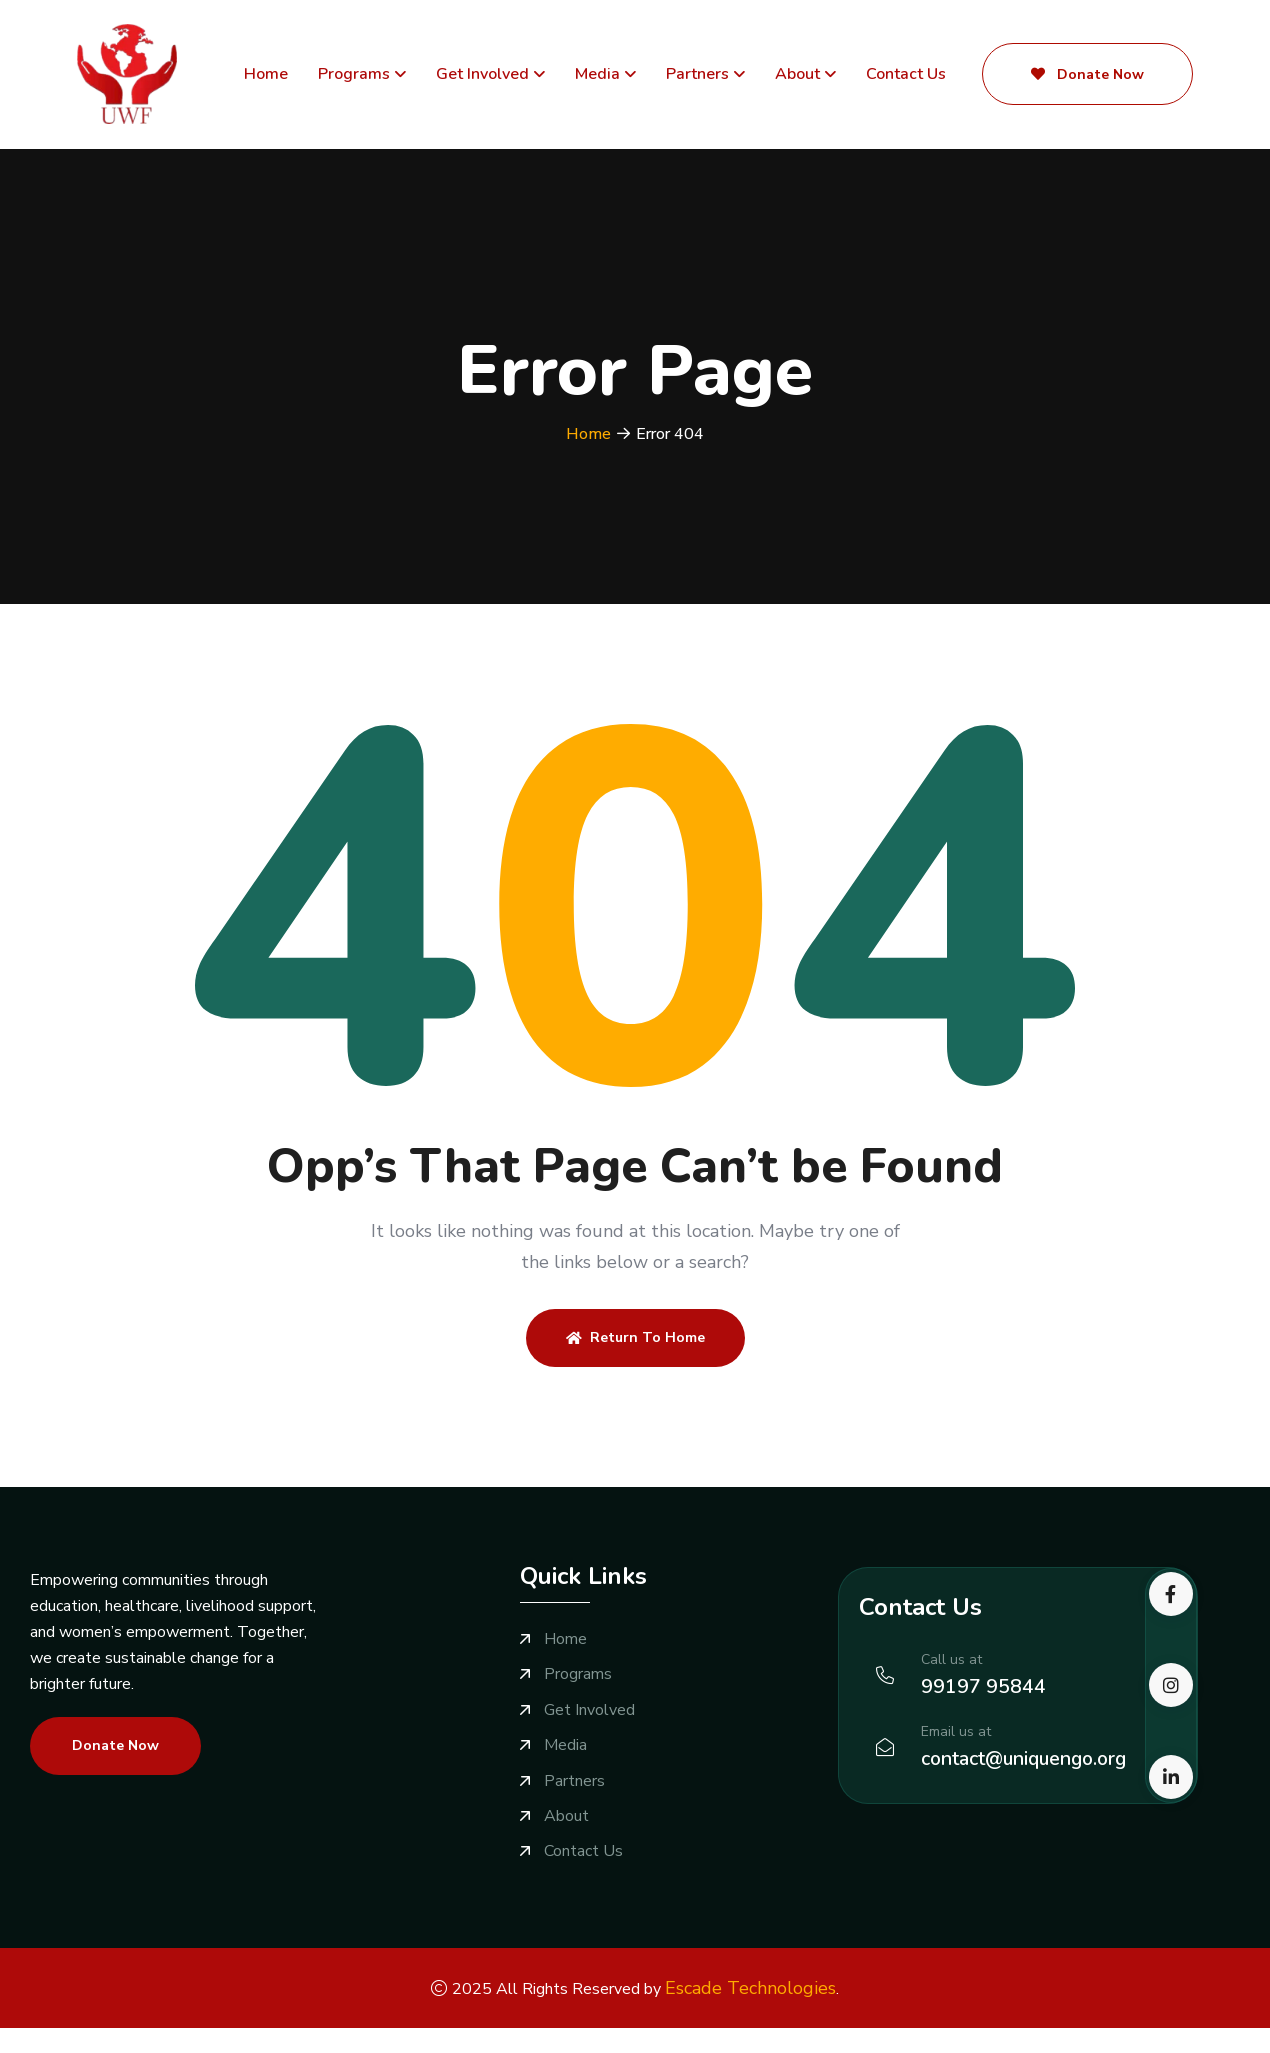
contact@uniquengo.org (1028, 1759)
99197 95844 (983, 1687)
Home (266, 75)
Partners (697, 75)
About (797, 75)
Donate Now (1087, 75)
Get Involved (482, 75)
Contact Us (906, 75)
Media (597, 75)
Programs (354, 75)
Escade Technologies (750, 1986)
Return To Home (635, 1338)
